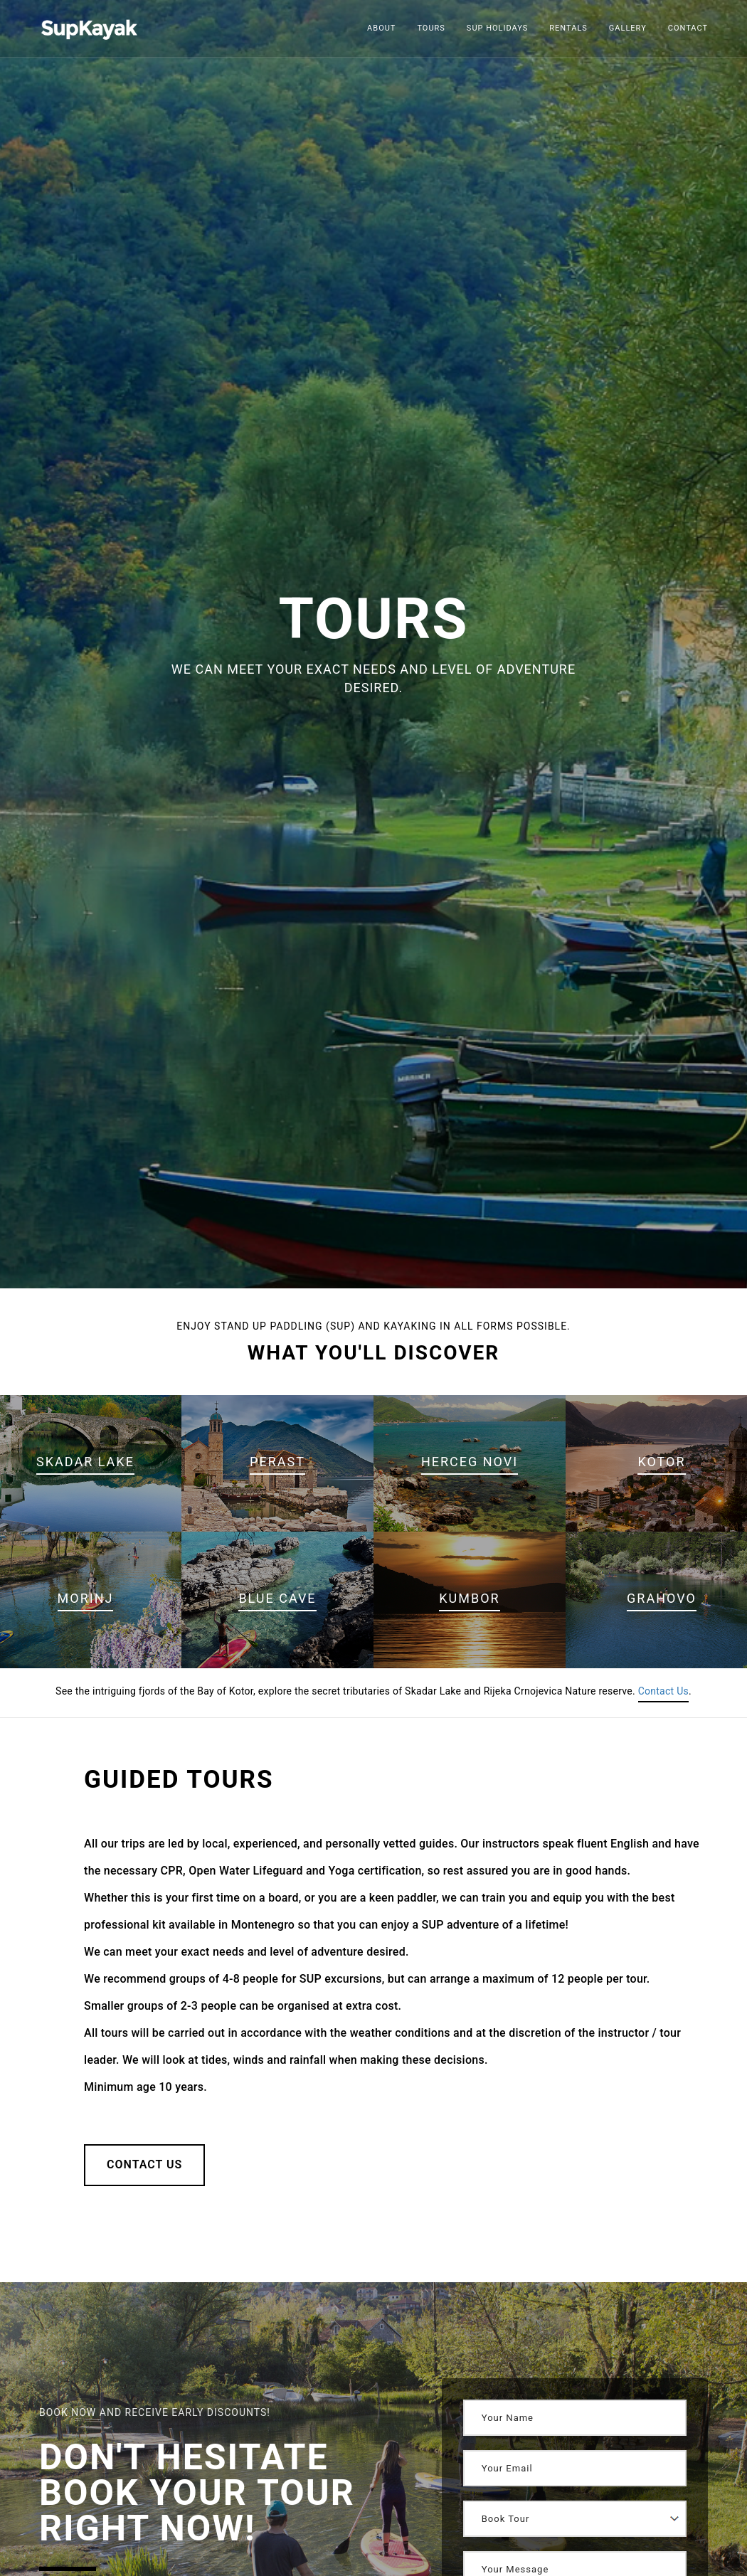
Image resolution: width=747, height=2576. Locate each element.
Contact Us (663, 1691)
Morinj (86, 1598)
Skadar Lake (85, 1461)
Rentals (568, 28)
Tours (431, 28)
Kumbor (469, 1598)
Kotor (661, 1461)
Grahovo (661, 1598)
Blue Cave (277, 1598)
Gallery (628, 28)
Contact (688, 28)
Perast (277, 1461)
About (381, 28)
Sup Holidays (498, 28)
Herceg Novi (469, 1461)
